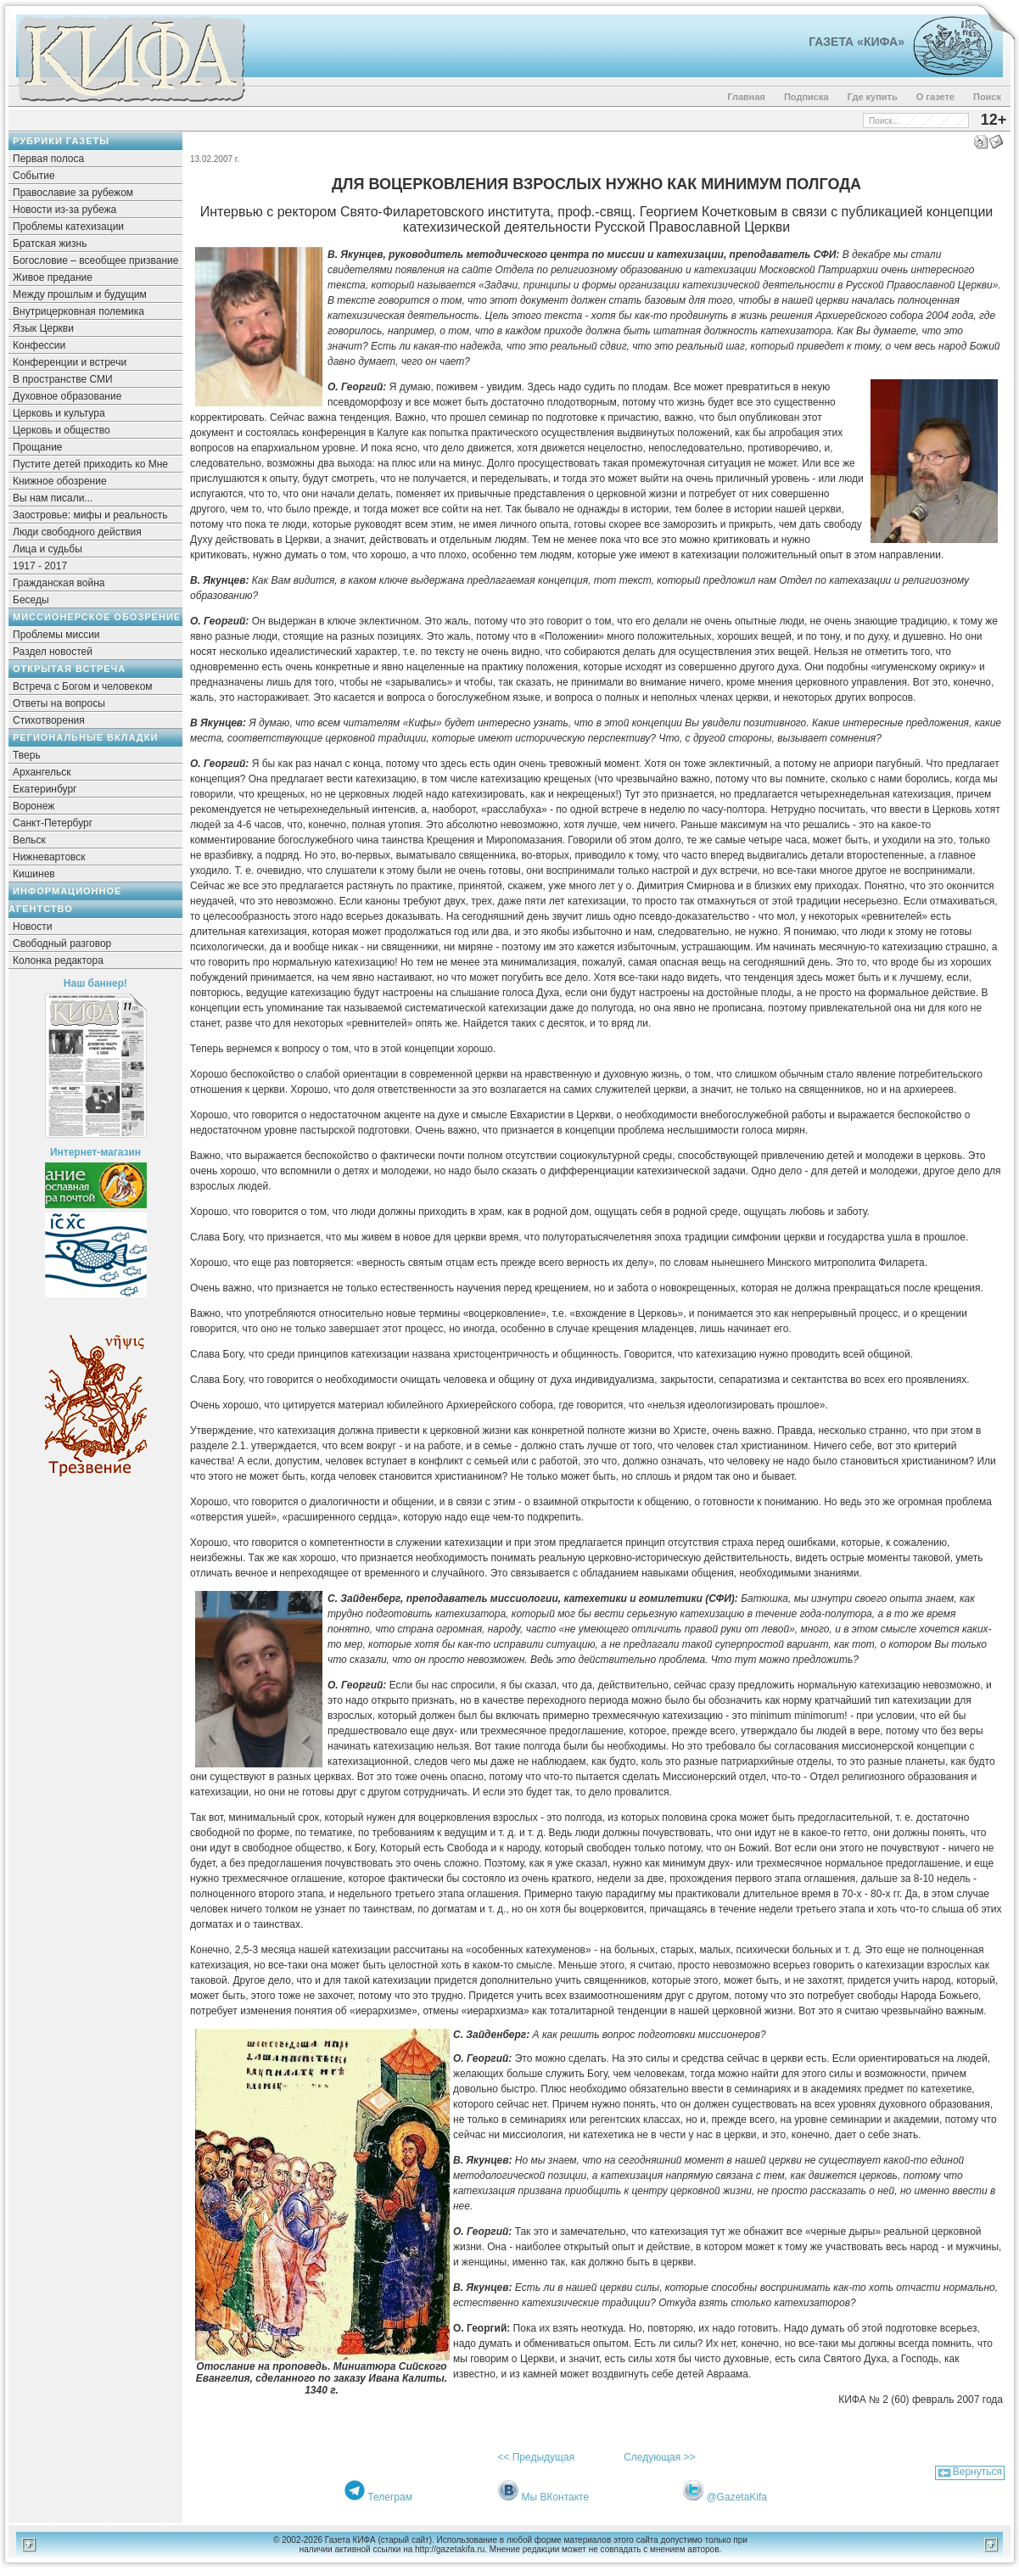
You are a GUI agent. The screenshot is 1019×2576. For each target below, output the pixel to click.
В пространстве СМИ (63, 379)
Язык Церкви (43, 328)
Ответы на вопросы (59, 703)
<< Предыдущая (535, 2457)
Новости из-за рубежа (64, 210)
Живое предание (52, 277)
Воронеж (33, 806)
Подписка (806, 97)
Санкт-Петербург (52, 823)
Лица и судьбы (47, 549)
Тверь (27, 755)
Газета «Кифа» (856, 41)
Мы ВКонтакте (555, 2497)
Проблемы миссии (56, 635)
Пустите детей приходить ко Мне (90, 464)
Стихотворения (49, 720)
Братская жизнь (50, 243)
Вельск (29, 840)
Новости (32, 926)
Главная (746, 97)
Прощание (38, 447)
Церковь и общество (61, 430)
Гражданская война (58, 583)
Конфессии (39, 345)
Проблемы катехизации (68, 226)
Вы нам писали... (52, 498)
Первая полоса (48, 159)
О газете (935, 97)
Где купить (873, 97)
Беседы (31, 600)
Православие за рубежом (73, 193)
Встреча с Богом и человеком (83, 686)
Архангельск (42, 772)
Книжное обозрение (60, 481)
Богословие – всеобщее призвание (95, 260)
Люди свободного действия (77, 532)
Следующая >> (659, 2457)
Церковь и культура (59, 413)
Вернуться (977, 2472)
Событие (34, 176)
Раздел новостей (52, 652)
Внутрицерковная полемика (78, 311)
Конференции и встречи (69, 362)
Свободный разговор (62, 943)
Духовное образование (67, 396)
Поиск (987, 97)
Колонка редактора (58, 960)
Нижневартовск (49, 857)
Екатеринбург (45, 789)
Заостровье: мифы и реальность (90, 515)
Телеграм (389, 2497)
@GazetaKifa (736, 2497)
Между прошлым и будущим (80, 294)
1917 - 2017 (40, 566)
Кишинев (34, 874)
